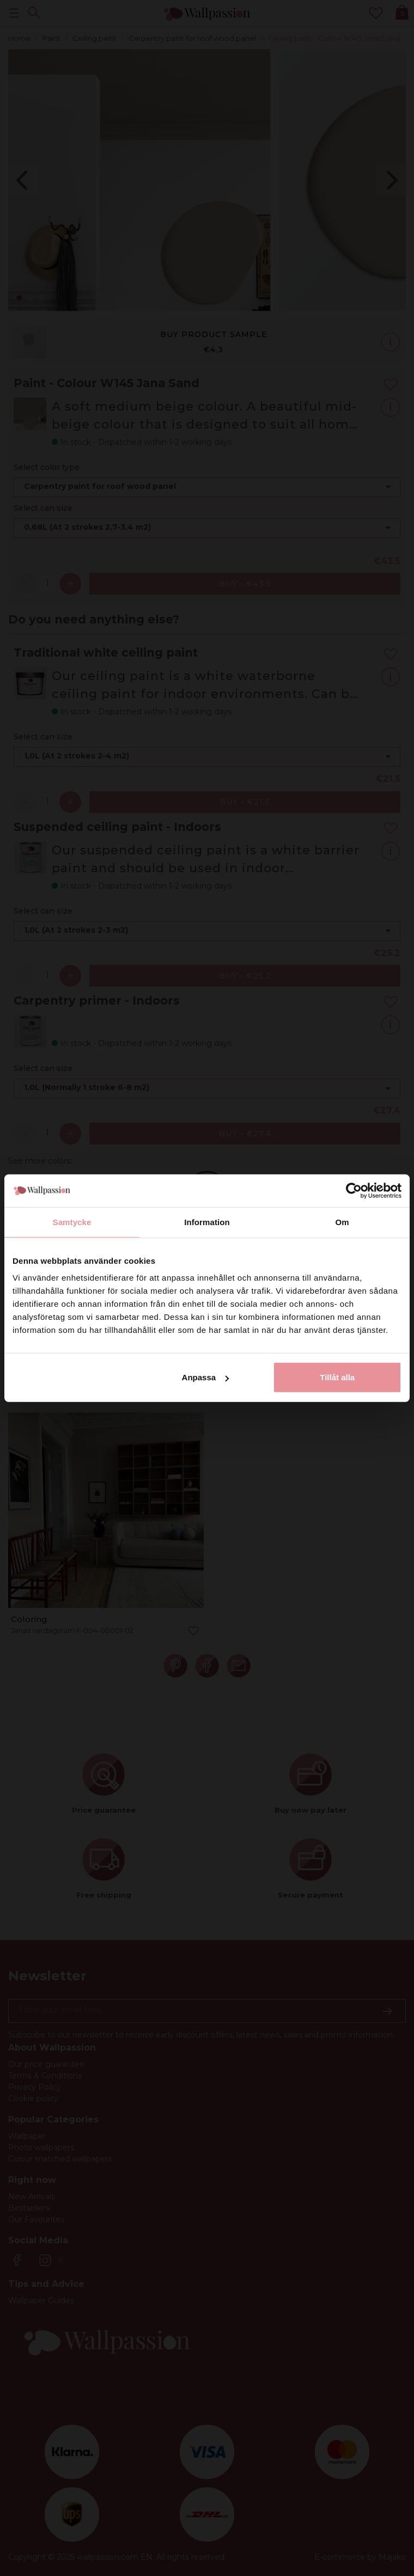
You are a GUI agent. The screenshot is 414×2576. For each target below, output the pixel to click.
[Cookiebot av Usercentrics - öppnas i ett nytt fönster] (353, 1190)
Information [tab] (207, 1221)
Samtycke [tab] (72, 1221)
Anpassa (205, 1377)
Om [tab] (342, 1221)
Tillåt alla (337, 1377)
